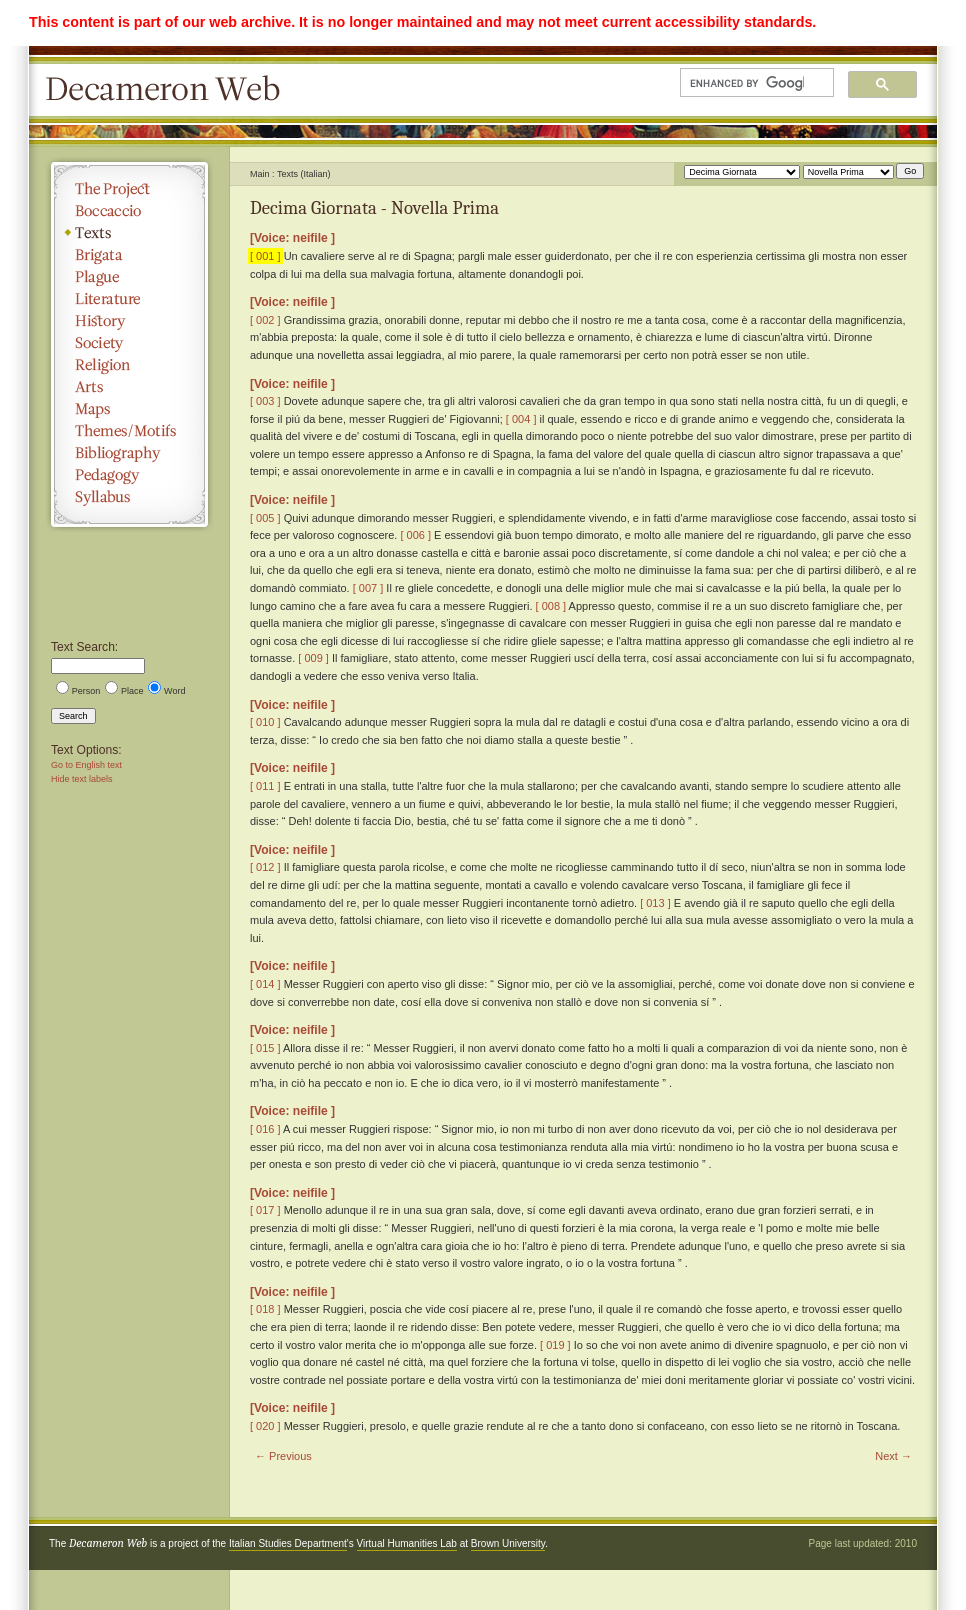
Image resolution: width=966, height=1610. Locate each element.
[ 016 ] (265, 1129)
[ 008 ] (551, 606)
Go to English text (86, 765)
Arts (129, 387)
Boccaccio (129, 211)
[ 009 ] (313, 658)
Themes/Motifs (129, 431)
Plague (129, 277)
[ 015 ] (265, 1048)
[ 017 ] (265, 1210)
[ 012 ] (265, 867)
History (129, 321)
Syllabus (129, 497)
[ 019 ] (555, 1345)
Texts (129, 233)
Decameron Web (169, 90)
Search (73, 716)
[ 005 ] (265, 518)
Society (129, 343)
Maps (129, 409)
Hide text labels (82, 779)
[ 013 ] (655, 903)
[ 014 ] (265, 984)
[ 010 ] (265, 722)
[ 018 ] (265, 1309)
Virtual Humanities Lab (407, 1543)
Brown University (508, 1543)
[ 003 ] (265, 401)
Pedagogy (129, 475)
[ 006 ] (415, 535)
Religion (129, 365)
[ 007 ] (368, 588)
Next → (893, 1456)
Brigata (129, 255)
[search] (747, 83)
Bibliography (129, 453)
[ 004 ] (521, 419)
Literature (129, 299)
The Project (129, 189)
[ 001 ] (265, 256)
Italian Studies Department (288, 1543)
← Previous (283, 1456)
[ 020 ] (265, 1426)
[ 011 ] (265, 786)
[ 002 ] (265, 320)
